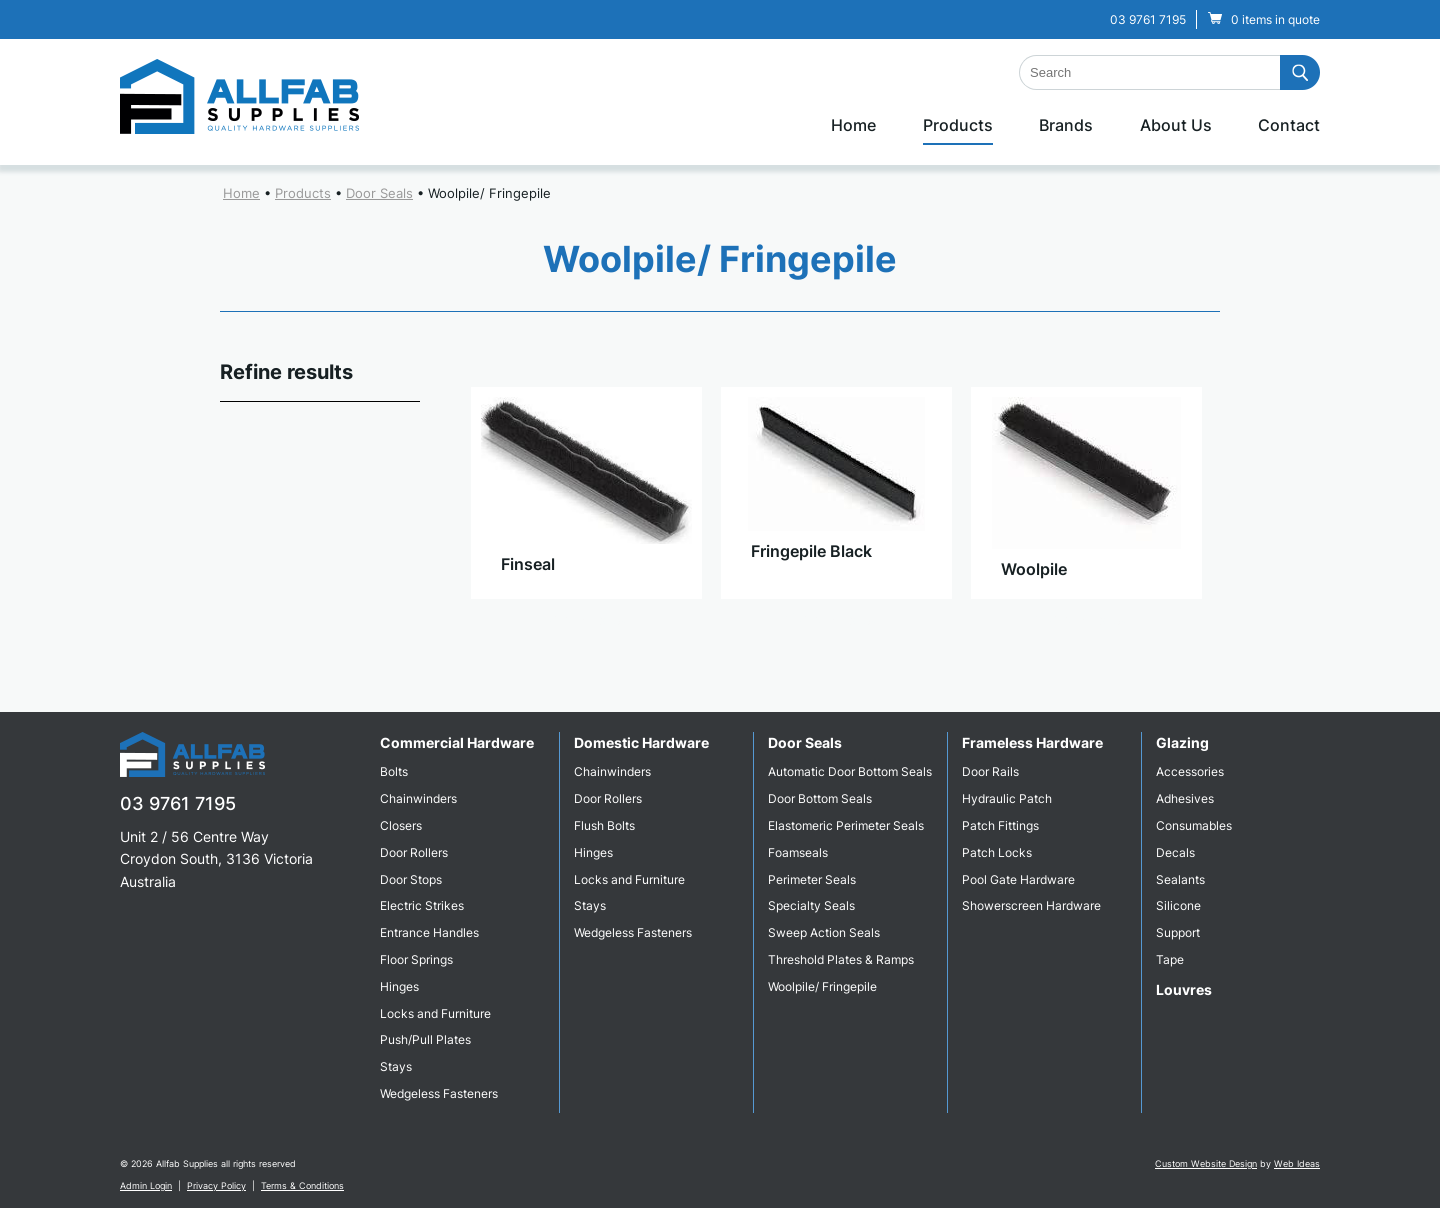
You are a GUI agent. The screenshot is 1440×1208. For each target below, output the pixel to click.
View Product (586, 619)
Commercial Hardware (457, 742)
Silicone (1178, 905)
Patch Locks (997, 852)
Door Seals (379, 193)
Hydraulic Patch (1007, 798)
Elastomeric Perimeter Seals (846, 825)
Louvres (1184, 989)
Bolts (394, 771)
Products (958, 125)
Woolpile (1034, 569)
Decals (1175, 852)
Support (1178, 932)
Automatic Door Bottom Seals (850, 771)
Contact (1289, 125)
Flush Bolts (604, 825)
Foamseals (798, 852)
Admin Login (146, 1185)
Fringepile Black (811, 551)
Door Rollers (414, 852)
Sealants (1180, 879)
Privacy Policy (216, 1185)
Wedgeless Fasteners (439, 1093)
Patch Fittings (1000, 825)
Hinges (399, 986)
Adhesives (1185, 798)
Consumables (1194, 825)
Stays (396, 1066)
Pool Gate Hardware (1018, 879)
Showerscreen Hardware (1031, 905)
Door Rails (990, 771)
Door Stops (411, 879)
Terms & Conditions (302, 1185)
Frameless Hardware (1032, 742)
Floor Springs (416, 959)
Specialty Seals (811, 905)
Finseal (528, 564)
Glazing (1182, 742)
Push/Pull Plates (425, 1039)
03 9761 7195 (1148, 19)
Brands (1066, 125)
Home (853, 125)
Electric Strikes (422, 905)
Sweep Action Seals (824, 932)
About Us (1176, 125)
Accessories (1190, 771)
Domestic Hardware (641, 742)
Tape (1170, 959)
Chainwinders (418, 798)
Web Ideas (1297, 1163)
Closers (401, 825)
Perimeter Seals (812, 879)
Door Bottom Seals (820, 798)
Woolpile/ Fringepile (489, 193)
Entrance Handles (429, 932)
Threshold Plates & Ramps (841, 959)
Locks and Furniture (435, 1013)
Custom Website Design (1206, 1163)
